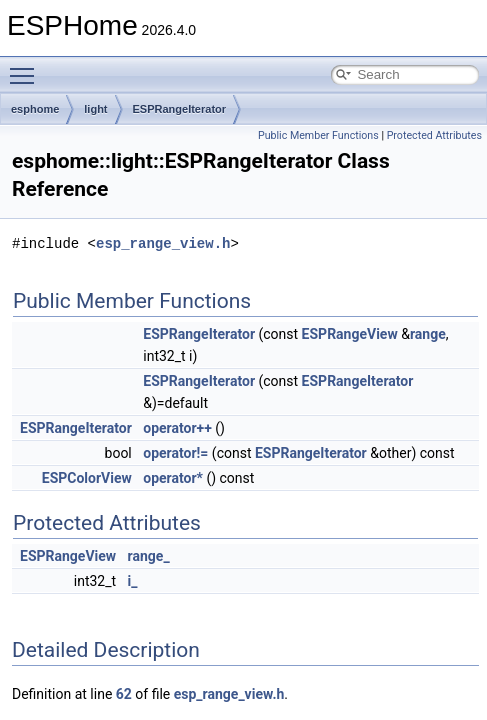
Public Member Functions (318, 135)
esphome (35, 109)
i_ (133, 581)
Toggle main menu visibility (27, 67)
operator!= (175, 453)
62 (124, 694)
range (428, 334)
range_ (149, 556)
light (95, 109)
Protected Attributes (434, 135)
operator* (173, 478)
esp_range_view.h (163, 243)
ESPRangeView (350, 334)
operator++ (177, 428)
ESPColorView (87, 478)
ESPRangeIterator (180, 109)
